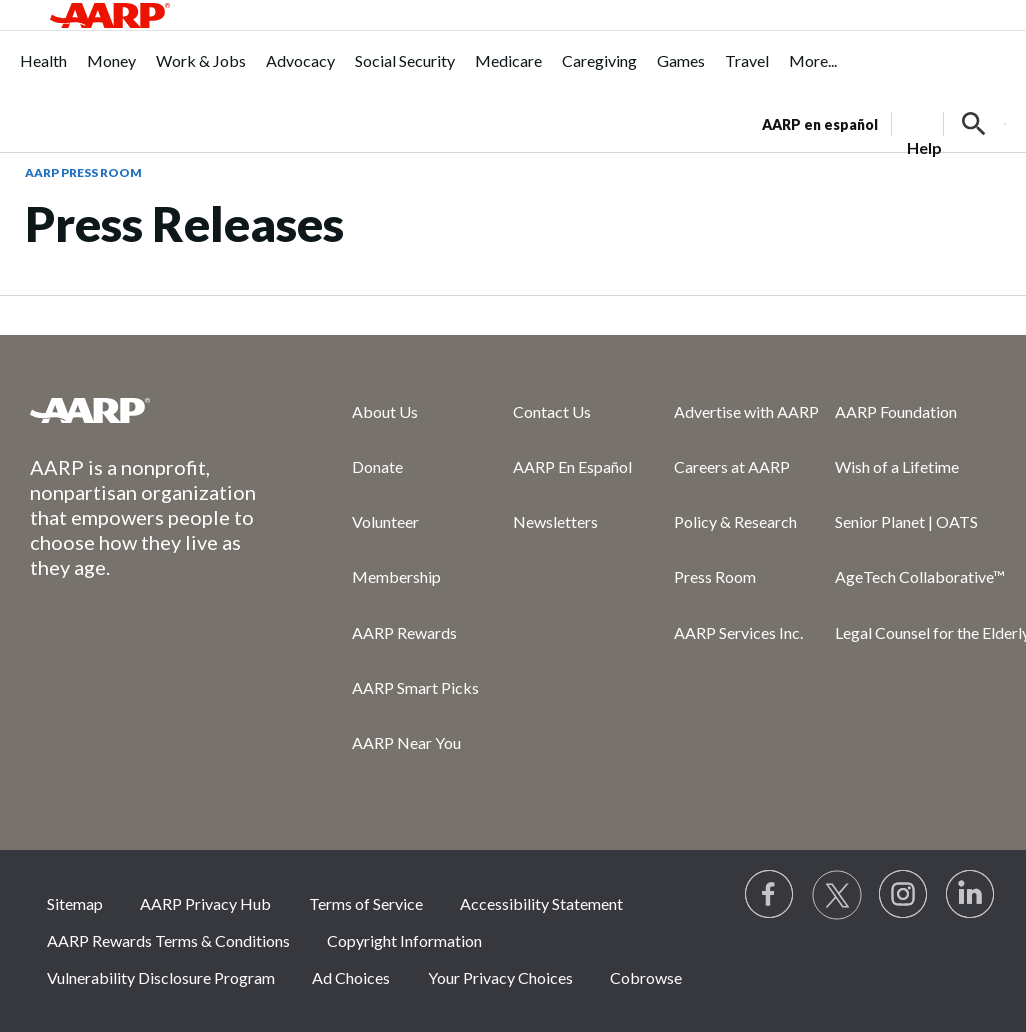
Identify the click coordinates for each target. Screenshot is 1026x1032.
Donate (377, 466)
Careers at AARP (732, 466)
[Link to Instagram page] (904, 895)
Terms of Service (366, 903)
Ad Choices (351, 977)
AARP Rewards (404, 632)
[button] (974, 124)
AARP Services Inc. (738, 632)
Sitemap (75, 903)
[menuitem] (43, 71)
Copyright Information (404, 940)
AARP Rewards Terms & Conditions (168, 940)
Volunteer (385, 521)
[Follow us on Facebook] (770, 895)
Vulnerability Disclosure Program (161, 977)
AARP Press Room (83, 172)
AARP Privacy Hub (205, 903)
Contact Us (552, 411)
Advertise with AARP (746, 411)
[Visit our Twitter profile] (837, 895)
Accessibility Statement (541, 903)
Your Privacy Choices (500, 977)
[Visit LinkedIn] (971, 895)
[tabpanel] (884, 122)
